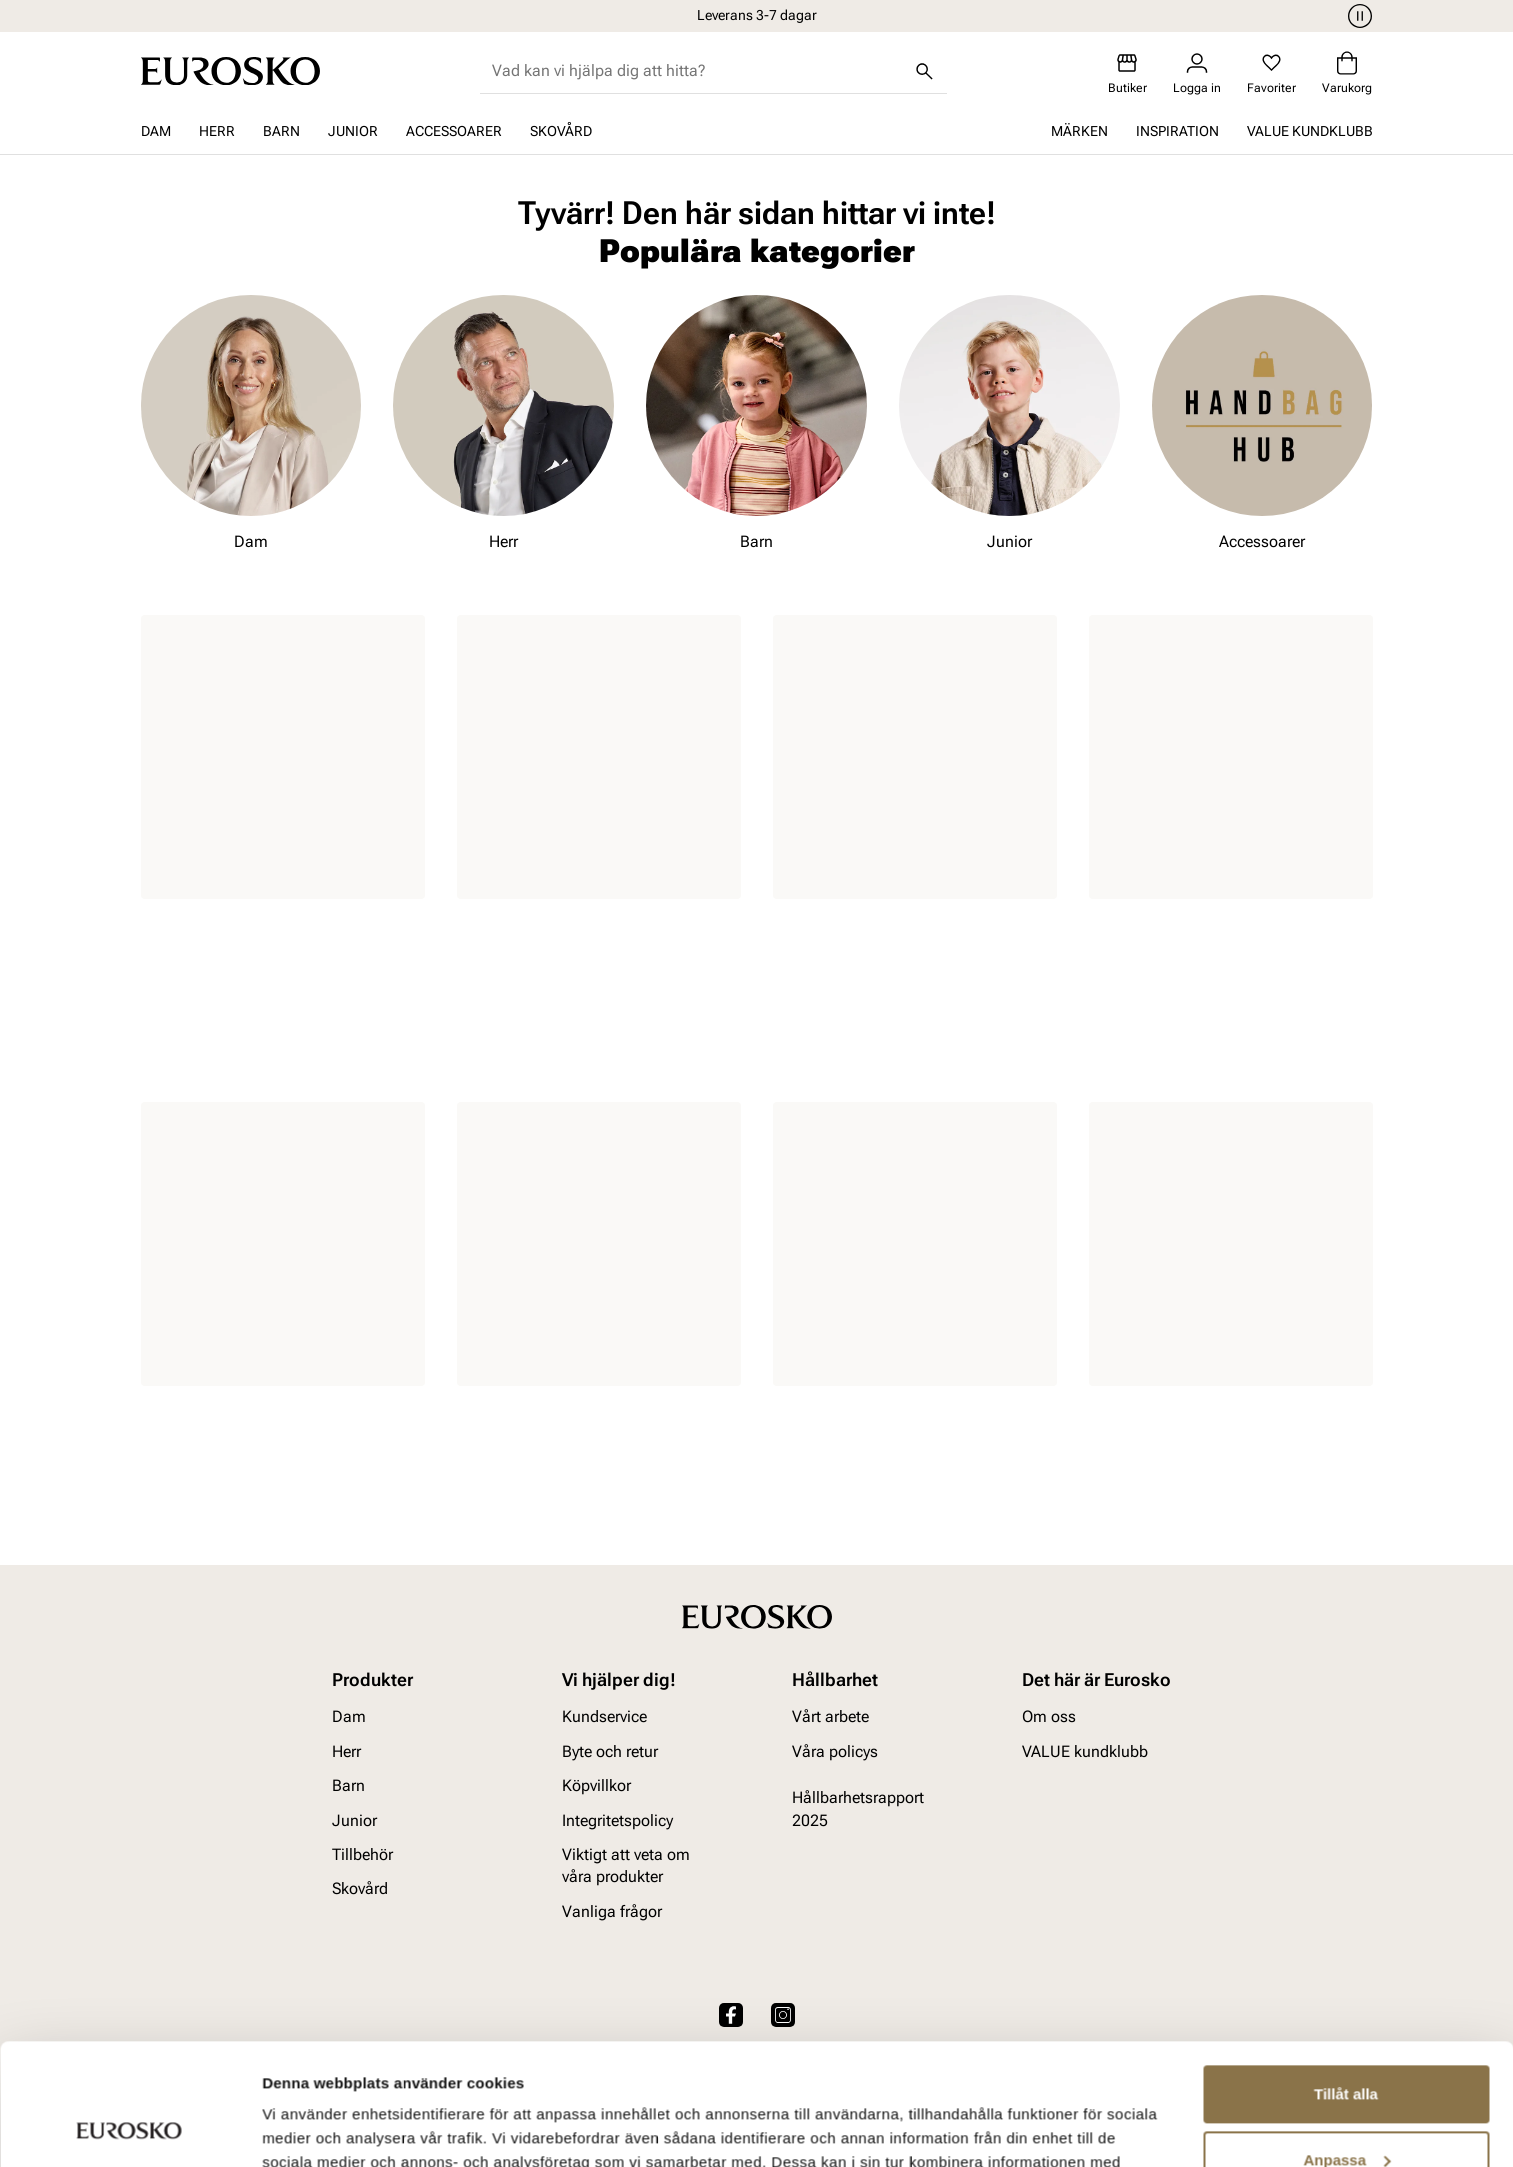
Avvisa (1346, 2111)
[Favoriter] (1271, 73)
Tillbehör (362, 1854)
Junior (353, 131)
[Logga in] (1197, 73)
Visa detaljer (306, 2127)
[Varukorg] (1347, 73)
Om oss (1049, 1717)
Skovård (561, 131)
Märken (1079, 131)
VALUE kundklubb (1310, 131)
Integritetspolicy (617, 1820)
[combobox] (697, 71)
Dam (156, 131)
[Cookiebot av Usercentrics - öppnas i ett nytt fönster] (129, 2128)
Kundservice (604, 1717)
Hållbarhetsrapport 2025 (858, 1808)
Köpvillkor (596, 1785)
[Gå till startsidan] (230, 71)
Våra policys (835, 1751)
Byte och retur (610, 1751)
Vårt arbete (830, 1717)
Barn (281, 131)
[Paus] (1357, 16)
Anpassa (1346, 2045)
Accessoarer (454, 131)
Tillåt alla (1346, 1980)
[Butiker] (1127, 73)
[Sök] (925, 71)
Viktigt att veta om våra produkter (626, 1865)
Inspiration (1177, 131)
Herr (217, 131)
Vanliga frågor (612, 1911)
